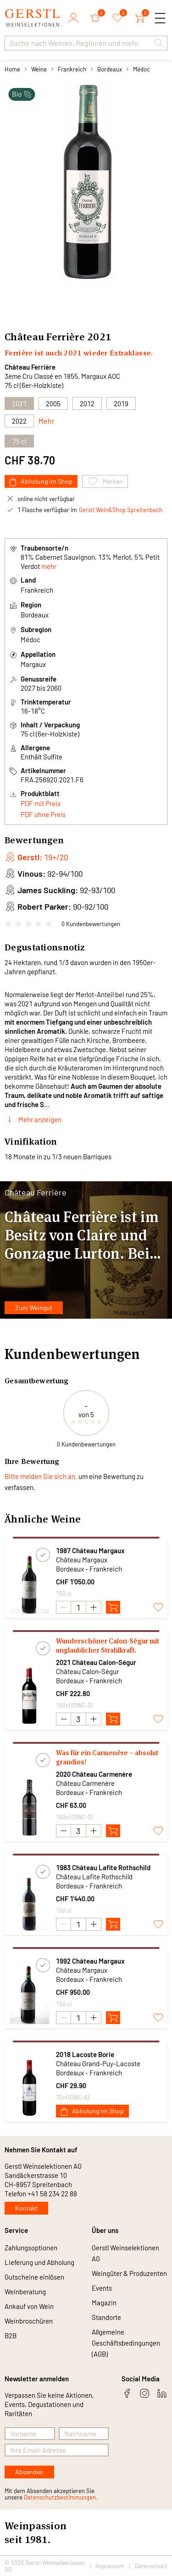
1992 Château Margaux (90, 1961)
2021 (99, 336)
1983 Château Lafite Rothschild (103, 1867)
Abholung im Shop (41, 481)
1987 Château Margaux (90, 1550)
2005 (53, 403)
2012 (87, 403)
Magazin (104, 2302)
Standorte (106, 2317)
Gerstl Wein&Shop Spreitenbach (120, 509)
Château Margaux (81, 1559)
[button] (158, 43)
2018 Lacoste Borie (85, 2054)
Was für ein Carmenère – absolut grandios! (107, 1757)
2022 (19, 421)
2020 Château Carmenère (94, 1774)
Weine (39, 69)
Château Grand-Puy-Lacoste (98, 2063)
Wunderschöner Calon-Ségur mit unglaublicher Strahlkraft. (107, 1645)
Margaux (33, 664)
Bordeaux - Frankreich (89, 1569)
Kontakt (26, 2208)
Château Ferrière (30, 367)
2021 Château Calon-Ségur (96, 1662)
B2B (11, 2335)
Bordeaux (109, 69)
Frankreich (72, 69)
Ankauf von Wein (29, 2306)
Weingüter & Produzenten (129, 2273)
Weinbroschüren (29, 2321)
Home (12, 69)
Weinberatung (25, 2291)
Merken (105, 481)
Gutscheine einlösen (34, 2277)
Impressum (109, 2566)
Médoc (141, 69)
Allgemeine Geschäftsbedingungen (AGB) (126, 2343)
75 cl (19, 441)
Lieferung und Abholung (39, 2262)
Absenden (29, 2472)
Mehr (47, 420)
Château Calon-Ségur (87, 1671)
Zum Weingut (33, 1307)
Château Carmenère (85, 1783)
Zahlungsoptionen (31, 2247)
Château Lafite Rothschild (94, 1876)
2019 (121, 403)
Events (102, 2288)
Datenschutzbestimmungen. (61, 2497)
